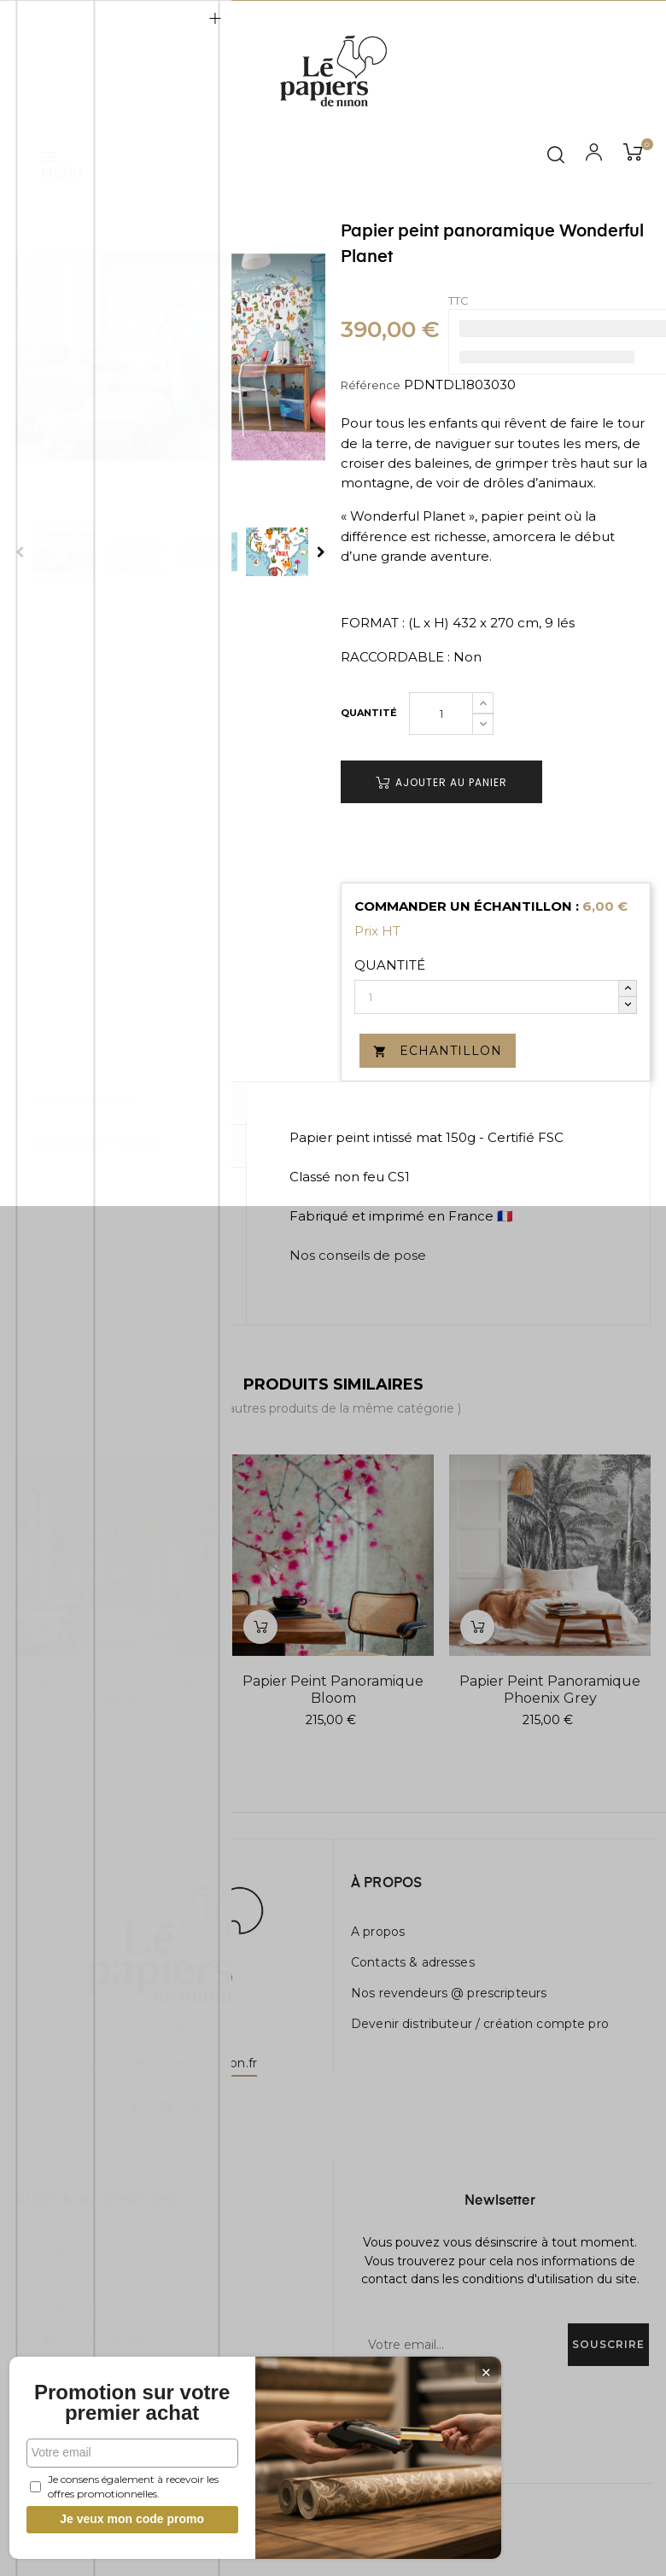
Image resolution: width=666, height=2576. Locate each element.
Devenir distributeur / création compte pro (480, 2023)
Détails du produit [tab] (106, 1144)
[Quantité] (441, 713)
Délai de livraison (67, 2249)
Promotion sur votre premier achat (128, 2392)
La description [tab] (92, 1102)
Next (321, 552)
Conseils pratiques (71, 2310)
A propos (378, 1931)
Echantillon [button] (437, 1050)
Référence (370, 385)
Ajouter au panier (441, 782)
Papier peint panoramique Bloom (333, 1689)
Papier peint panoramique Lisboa (116, 1689)
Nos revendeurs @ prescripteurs (448, 1993)
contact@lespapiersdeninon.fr (166, 2063)
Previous (19, 552)
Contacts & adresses (413, 1962)
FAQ (30, 2280)
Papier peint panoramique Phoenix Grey (549, 1689)
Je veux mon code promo (128, 2519)
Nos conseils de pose (357, 1255)
